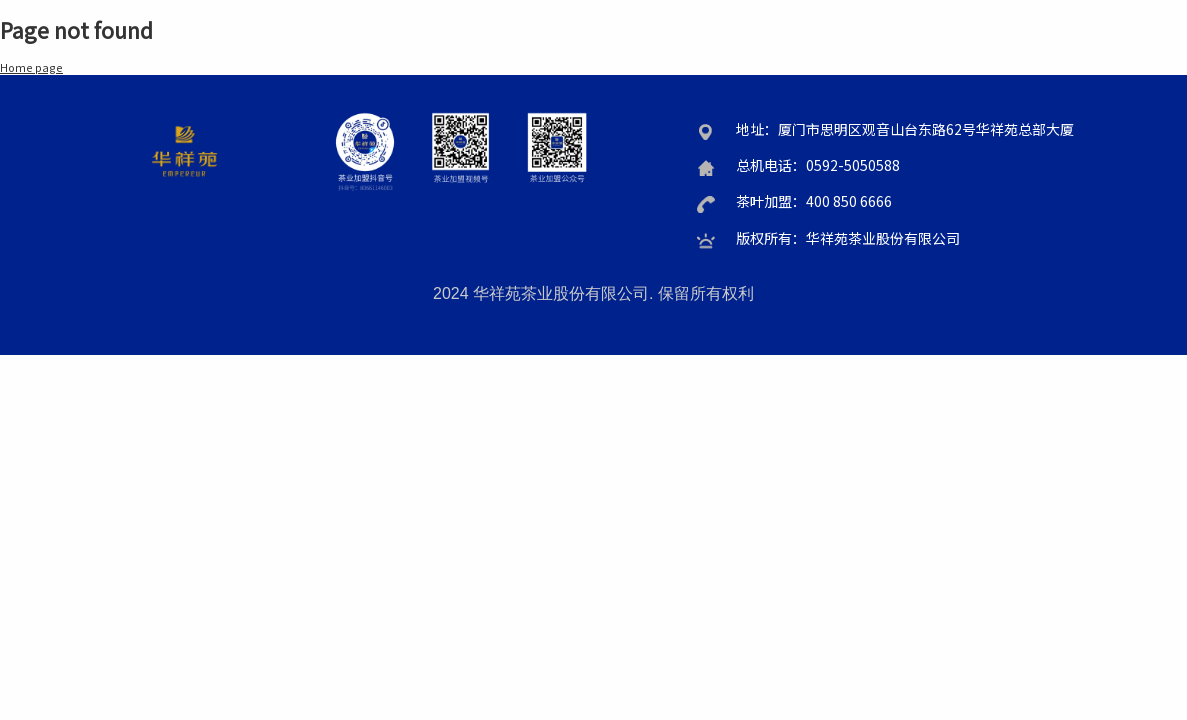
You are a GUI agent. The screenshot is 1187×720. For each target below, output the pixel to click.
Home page (31, 67)
